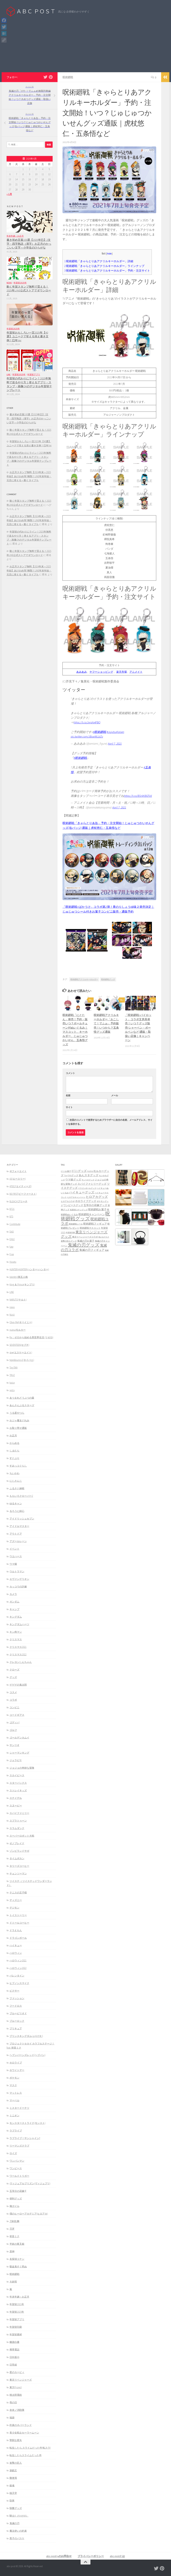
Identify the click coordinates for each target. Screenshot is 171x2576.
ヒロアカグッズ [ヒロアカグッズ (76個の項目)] (97, 1197)
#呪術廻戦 (99, 732)
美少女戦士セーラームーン (24, 2432)
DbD (12, 1231)
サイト (69, 1107)
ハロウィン (16, 1952)
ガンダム (14, 1601)
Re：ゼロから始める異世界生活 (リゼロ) (31, 1337)
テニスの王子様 (18, 1892)
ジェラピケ (16, 1760)
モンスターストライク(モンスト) (27, 2123)
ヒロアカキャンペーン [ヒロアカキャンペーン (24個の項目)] (76, 1197)
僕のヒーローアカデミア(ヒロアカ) (29, 2213)
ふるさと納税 (17, 1488)
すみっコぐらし (18, 1465)
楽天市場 (121, 671)
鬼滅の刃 (14, 2523)
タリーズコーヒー (19, 1865)
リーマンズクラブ (19, 2145)
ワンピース (16, 2168)
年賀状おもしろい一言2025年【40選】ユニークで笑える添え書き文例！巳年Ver (28, 336)
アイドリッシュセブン (22, 1518)
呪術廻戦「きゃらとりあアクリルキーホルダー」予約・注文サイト (107, 270)
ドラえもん (16, 1930)
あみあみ (81, 671)
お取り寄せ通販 (18, 1428)
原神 (12, 2251)
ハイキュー (16, 1945)
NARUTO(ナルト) (18, 1299)
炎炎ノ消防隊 (17, 2410)
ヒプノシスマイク (19, 1983)
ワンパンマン (17, 2160)
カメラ (13, 1594)
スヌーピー (16, 1805)
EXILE (12, 1239)
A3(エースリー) (18, 1178)
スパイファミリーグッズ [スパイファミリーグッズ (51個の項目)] (91, 1183)
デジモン (14, 1907)
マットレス (16, 2092)
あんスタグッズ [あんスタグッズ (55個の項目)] (88, 1175)
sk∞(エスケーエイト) (21, 1352)
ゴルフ (13, 1730)
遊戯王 (13, 2470)
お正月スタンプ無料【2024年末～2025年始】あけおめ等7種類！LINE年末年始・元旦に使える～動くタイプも (29, 476)
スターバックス (18, 1782)
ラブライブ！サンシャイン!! (25, 2138)
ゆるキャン (16, 1503)
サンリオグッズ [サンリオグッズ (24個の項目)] (88, 1180)
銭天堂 (13, 2493)
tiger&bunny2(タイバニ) (22, 1360)
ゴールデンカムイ (19, 1737)
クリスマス (16, 1639)
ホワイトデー (17, 2070)
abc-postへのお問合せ (59, 2556)
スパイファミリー (19, 1813)
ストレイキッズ (18, 1790)
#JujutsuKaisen (115, 732)
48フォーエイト (18, 1171)
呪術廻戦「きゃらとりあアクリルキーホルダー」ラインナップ (104, 266)
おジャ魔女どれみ (19, 1420)
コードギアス (17, 1714)
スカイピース (17, 1775)
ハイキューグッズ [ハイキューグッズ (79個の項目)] (81, 1192)
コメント (70, 1073)
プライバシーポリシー (91, 2556)
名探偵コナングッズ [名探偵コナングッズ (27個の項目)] (79, 1209)
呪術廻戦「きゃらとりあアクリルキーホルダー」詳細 (98, 261)
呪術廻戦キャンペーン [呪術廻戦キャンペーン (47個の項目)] (91, 1214)
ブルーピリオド (18, 2013)
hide (109, 253)
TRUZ (12, 1375)
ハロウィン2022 (18, 1968)
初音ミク (14, 2236)
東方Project (16, 2387)
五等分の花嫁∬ (18, 2191)
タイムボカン (17, 1858)
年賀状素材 (16, 2334)
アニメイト (136, 671)
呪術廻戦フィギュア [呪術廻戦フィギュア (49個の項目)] (95, 1223)
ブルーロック (17, 2020)
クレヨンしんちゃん (21, 1662)
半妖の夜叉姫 (17, 2243)
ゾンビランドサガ (19, 1850)
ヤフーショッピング (101, 671)
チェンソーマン (18, 1873)
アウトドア (16, 1533)
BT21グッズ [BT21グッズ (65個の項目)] (79, 1171)
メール (114, 1095)
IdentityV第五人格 (19, 1276)
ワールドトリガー (19, 2175)
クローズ (14, 1669)
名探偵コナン (17, 2258)
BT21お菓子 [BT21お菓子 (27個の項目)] (66, 1171)
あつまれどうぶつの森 (22, 1397)
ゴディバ (14, 1722)
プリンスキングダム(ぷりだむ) (26, 2036)
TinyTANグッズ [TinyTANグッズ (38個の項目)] (71, 1175)
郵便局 (13, 2477)
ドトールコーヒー (19, 1922)
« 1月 (9, 194)
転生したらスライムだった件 (26, 2455)
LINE (9, 374)
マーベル (14, 2100)
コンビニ (14, 1707)
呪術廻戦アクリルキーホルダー (84, 979)
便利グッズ (16, 2198)
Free (12, 1254)
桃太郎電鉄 (16, 2394)
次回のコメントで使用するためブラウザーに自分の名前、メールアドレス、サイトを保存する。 (109, 1121)
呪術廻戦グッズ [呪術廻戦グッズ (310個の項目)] (85, 1216)
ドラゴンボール (18, 1937)
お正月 (13, 1435)
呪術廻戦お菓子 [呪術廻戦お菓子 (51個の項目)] (97, 1209)
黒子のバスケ (17, 2538)
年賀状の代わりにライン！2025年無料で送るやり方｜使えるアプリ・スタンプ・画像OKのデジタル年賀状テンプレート (29, 384)
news (9, 282)
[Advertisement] (85, 48)
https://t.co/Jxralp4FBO (87, 722)
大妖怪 (13, 2281)
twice (12, 1382)
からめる (14, 1443)
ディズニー (16, 1900)
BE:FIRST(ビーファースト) (23, 1193)
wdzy (12, 1390)
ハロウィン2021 (18, 1960)
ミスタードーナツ (19, 2107)
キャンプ (14, 1609)
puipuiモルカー (18, 1329)
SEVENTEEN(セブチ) (19, 1344)
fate (11, 1246)
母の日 (13, 2402)
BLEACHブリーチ (18, 1201)
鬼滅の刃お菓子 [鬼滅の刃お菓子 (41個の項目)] (85, 1240)
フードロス (16, 2005)
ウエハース (16, 1556)
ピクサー (14, 1990)
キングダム (16, 1616)
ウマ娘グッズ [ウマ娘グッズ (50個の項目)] (73, 1179)
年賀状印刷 (16, 2326)
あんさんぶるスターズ (22, 1405)
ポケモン (14, 2077)
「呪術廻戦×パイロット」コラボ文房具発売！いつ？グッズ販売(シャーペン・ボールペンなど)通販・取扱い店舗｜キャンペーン (138, 1027)
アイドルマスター (19, 1526)
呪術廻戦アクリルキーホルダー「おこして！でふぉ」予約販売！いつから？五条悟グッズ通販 (106, 1023)
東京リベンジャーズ (21, 2379)
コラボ (13, 1699)
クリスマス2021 (18, 1646)
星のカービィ (17, 2372)
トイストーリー (18, 1915)
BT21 (12, 1209)
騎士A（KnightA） (19, 2515)
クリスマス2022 (18, 1654)
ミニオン (14, 2115)
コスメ (13, 1692)
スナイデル (16, 1798)
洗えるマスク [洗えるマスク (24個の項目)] (103, 1237)
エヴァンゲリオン (19, 1579)
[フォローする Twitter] (45, 77)
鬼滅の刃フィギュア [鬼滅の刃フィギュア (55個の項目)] (91, 1250)
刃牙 (12, 2228)
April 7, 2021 (115, 743)
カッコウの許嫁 (18, 1586)
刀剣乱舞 (14, 2221)
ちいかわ (14, 1473)
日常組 (13, 2364)
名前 (68, 1095)
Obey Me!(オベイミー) (21, 1322)
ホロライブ (16, 2062)
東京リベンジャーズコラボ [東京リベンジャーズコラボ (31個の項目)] (85, 1236)
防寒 (12, 2500)
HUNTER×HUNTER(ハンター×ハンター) (29, 1269)
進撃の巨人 (16, 2462)
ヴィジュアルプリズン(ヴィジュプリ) (30, 2183)
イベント (14, 1548)
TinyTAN (13, 1367)
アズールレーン (18, 1541)
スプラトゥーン (18, 1820)
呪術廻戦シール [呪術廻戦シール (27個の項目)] (76, 1224)
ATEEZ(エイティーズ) (21, 1186)
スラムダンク (17, 1828)
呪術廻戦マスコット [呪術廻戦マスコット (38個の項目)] (90, 1227)
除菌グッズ (16, 2508)
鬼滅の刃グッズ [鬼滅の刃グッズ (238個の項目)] (83, 1245)
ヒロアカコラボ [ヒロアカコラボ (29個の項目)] (68, 1201)
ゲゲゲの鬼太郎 (18, 1684)
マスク (13, 2085)
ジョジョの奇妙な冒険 (22, 1767)
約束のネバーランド (21, 2425)
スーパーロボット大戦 (22, 1835)
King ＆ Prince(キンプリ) (22, 1284)
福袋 (12, 2417)
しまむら (14, 1450)
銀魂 (12, 2485)
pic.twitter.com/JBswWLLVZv (87, 736)
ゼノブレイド (17, 1843)
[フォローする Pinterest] (51, 77)
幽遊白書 (14, 2342)
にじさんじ (16, 1480)
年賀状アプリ (33, 374)
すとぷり (14, 1458)
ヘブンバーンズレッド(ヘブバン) (27, 2055)
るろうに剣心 (17, 1511)
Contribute (15, 1224)
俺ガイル (14, 2206)
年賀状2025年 (20, 282)
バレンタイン (17, 1975)
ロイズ (13, 2153)
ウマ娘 (13, 1563)
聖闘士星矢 (16, 2440)
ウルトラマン (17, 1571)
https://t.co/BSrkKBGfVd (138, 796)
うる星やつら (17, 1412)
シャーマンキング (19, 1752)
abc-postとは (117, 2556)
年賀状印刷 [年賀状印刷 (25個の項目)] (70, 1232)
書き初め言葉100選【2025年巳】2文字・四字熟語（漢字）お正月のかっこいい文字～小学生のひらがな (29, 243)
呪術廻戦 (67, 77)
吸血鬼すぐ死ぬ (18, 2266)
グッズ (13, 1677)
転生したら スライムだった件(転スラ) (30, 2447)
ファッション (17, 1998)
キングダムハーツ (19, 1624)
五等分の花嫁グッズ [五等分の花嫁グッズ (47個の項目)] (95, 1205)
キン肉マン (16, 1631)
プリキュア (16, 2028)
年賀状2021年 (17, 2304)
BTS (11, 1216)
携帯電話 (14, 2349)
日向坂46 (14, 2357)
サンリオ (14, 1745)
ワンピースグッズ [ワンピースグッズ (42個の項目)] (73, 1205)
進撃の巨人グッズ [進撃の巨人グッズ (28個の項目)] (69, 1241)
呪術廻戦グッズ (108, 979)
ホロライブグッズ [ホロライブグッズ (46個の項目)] (85, 1201)
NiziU (12, 1314)
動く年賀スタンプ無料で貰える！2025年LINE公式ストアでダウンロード (29, 290)
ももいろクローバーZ (21, 1495)
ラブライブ (16, 2130)
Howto (13, 1261)
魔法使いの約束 (18, 2530)
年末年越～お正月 (15, 236)
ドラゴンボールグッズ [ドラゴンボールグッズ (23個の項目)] (87, 1188)
